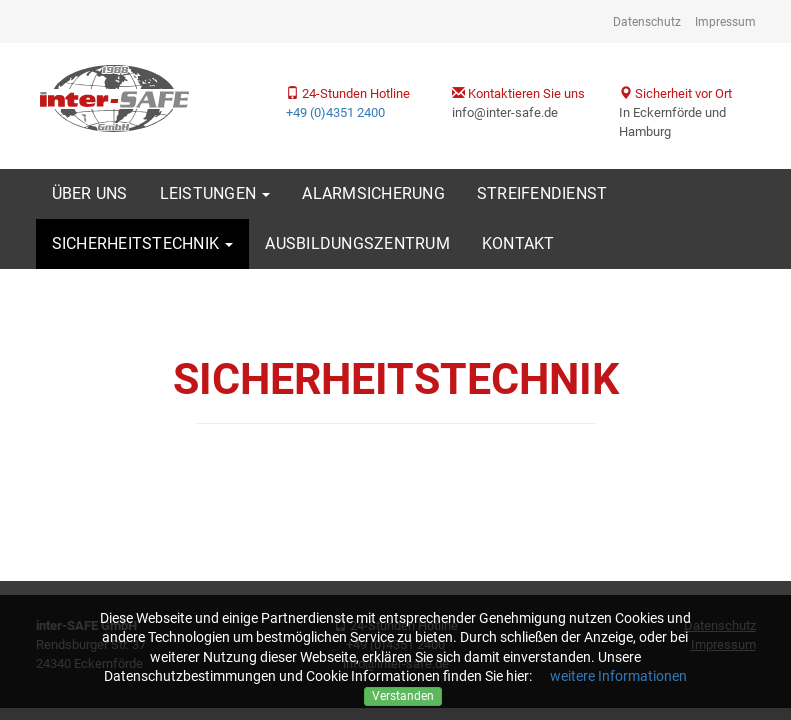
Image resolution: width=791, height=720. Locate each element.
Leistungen (215, 193)
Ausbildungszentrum (357, 243)
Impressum (725, 22)
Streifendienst (542, 193)
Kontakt (518, 243)
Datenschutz (647, 22)
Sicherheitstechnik (143, 243)
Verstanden (403, 696)
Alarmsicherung (373, 193)
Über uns (90, 193)
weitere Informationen (618, 676)
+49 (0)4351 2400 (335, 112)
